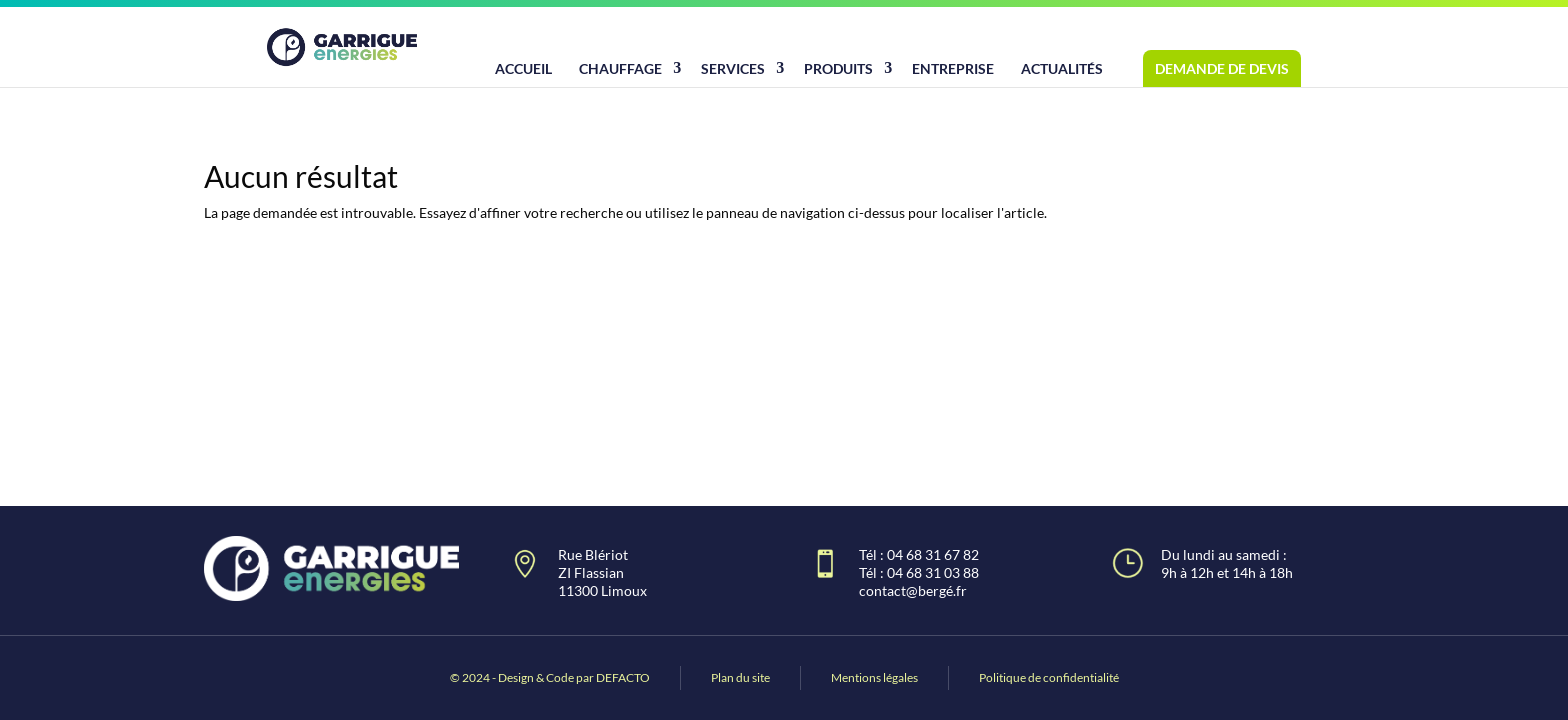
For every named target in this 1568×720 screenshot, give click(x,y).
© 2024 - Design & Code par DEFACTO (550, 677)
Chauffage (620, 68)
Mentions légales (874, 677)
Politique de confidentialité (1049, 677)
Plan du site (740, 677)
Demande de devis (1222, 68)
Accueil (523, 68)
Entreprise (953, 68)
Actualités (1062, 68)
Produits (838, 68)
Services (733, 68)
